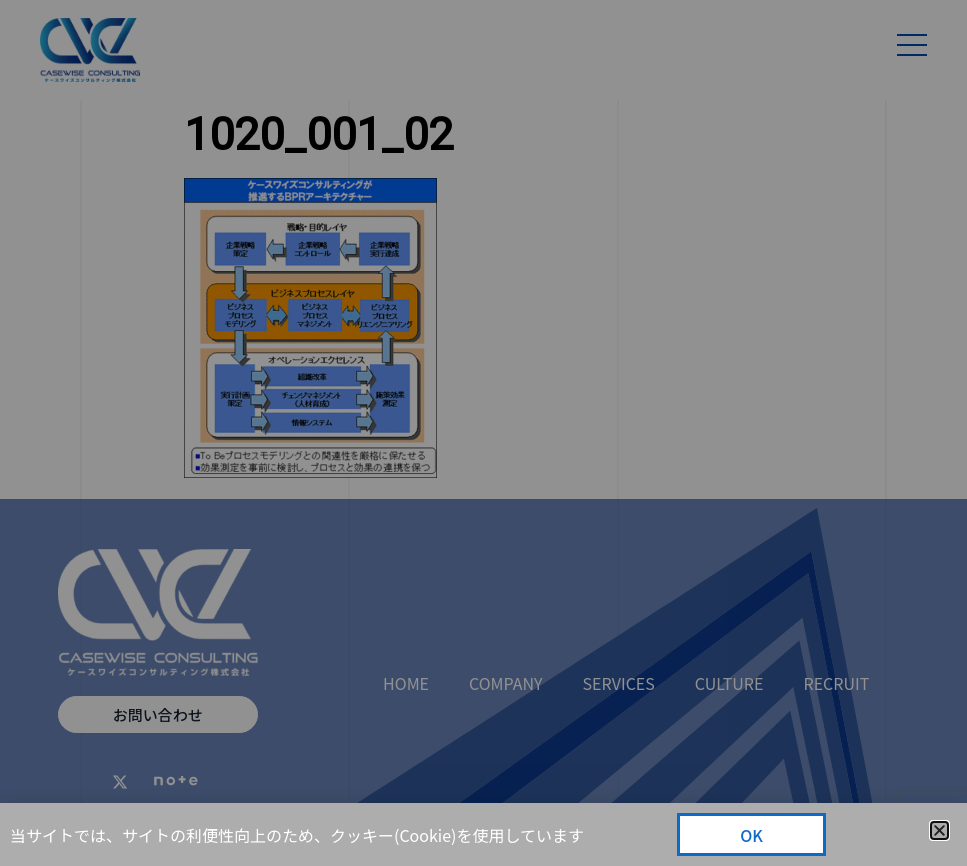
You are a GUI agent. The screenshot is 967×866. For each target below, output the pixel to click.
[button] (939, 830)
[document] (483, 433)
